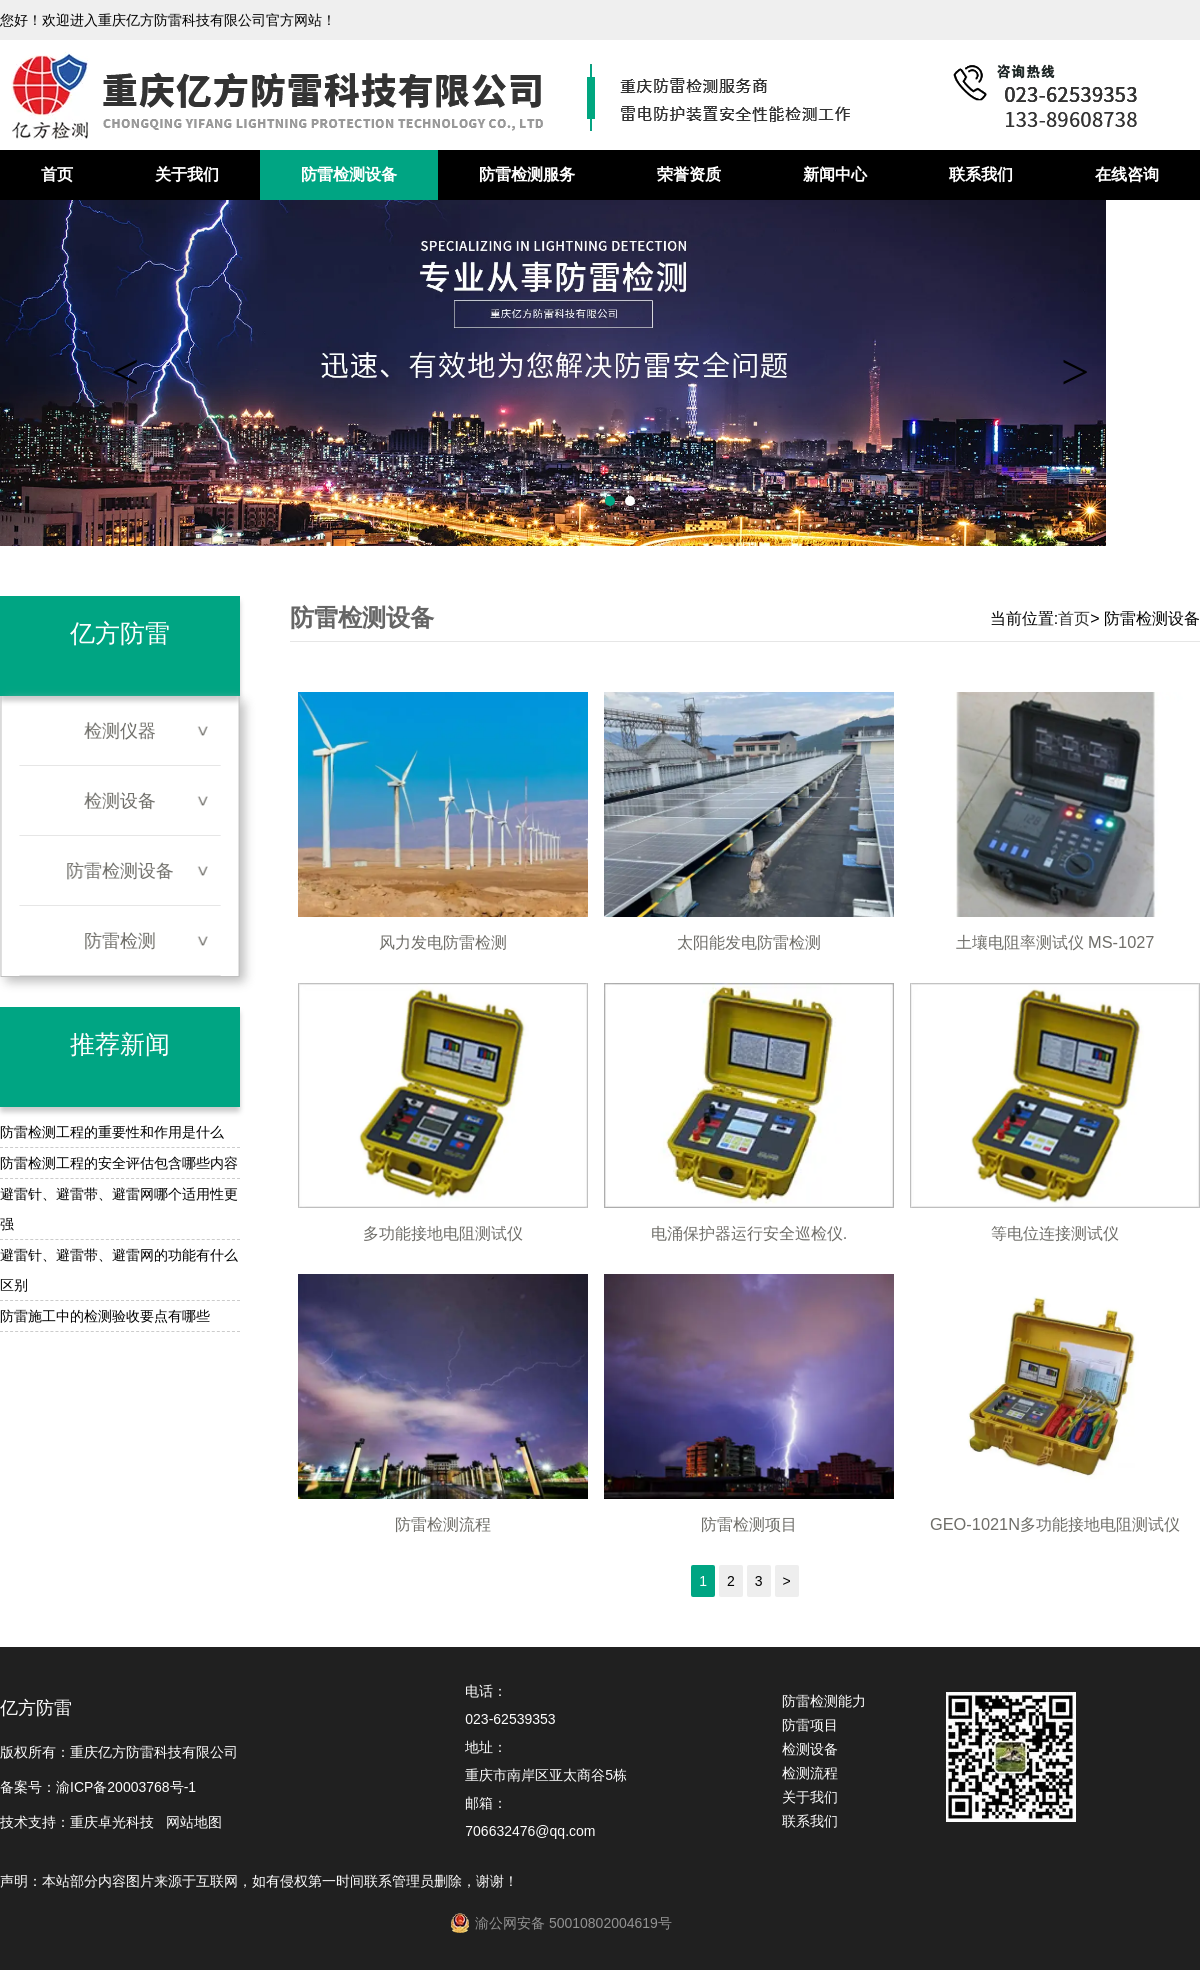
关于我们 (187, 174)
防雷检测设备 (349, 174)
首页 (57, 174)
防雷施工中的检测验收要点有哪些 (105, 1316)
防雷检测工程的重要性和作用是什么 (112, 1132)
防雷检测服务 (527, 174)
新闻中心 (835, 174)
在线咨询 (1127, 174)
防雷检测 (120, 941)
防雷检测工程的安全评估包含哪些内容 (119, 1163)
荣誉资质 (689, 174)
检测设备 (120, 801)
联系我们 (981, 174)
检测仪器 (120, 731)
